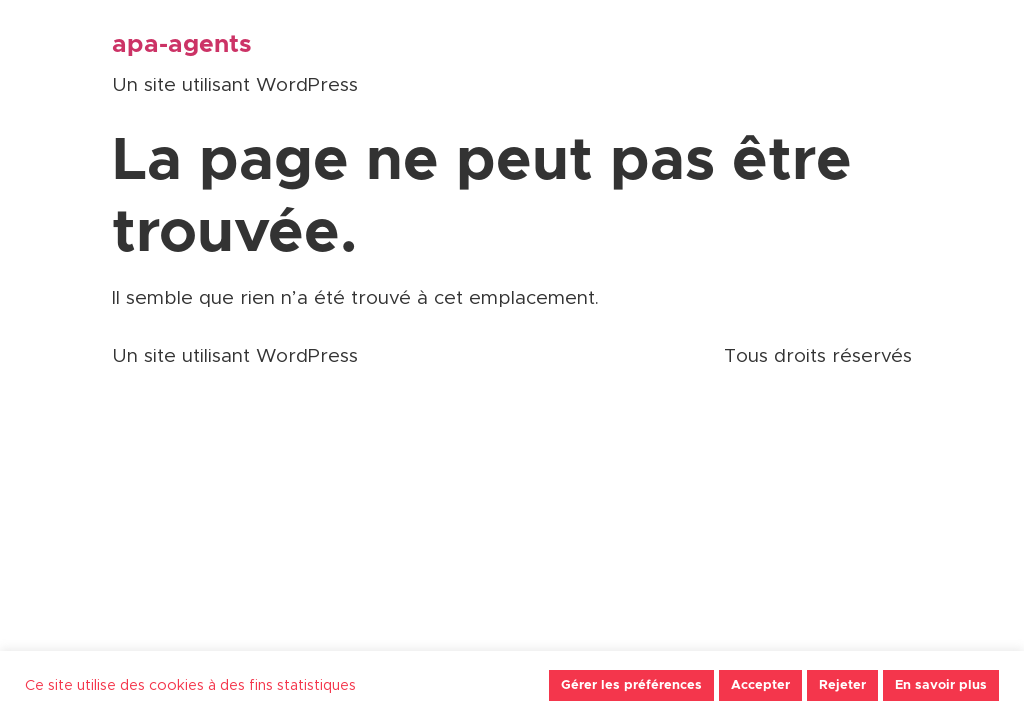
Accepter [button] (760, 685)
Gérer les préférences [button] (631, 685)
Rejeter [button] (842, 685)
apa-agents (182, 44)
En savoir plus (941, 685)
